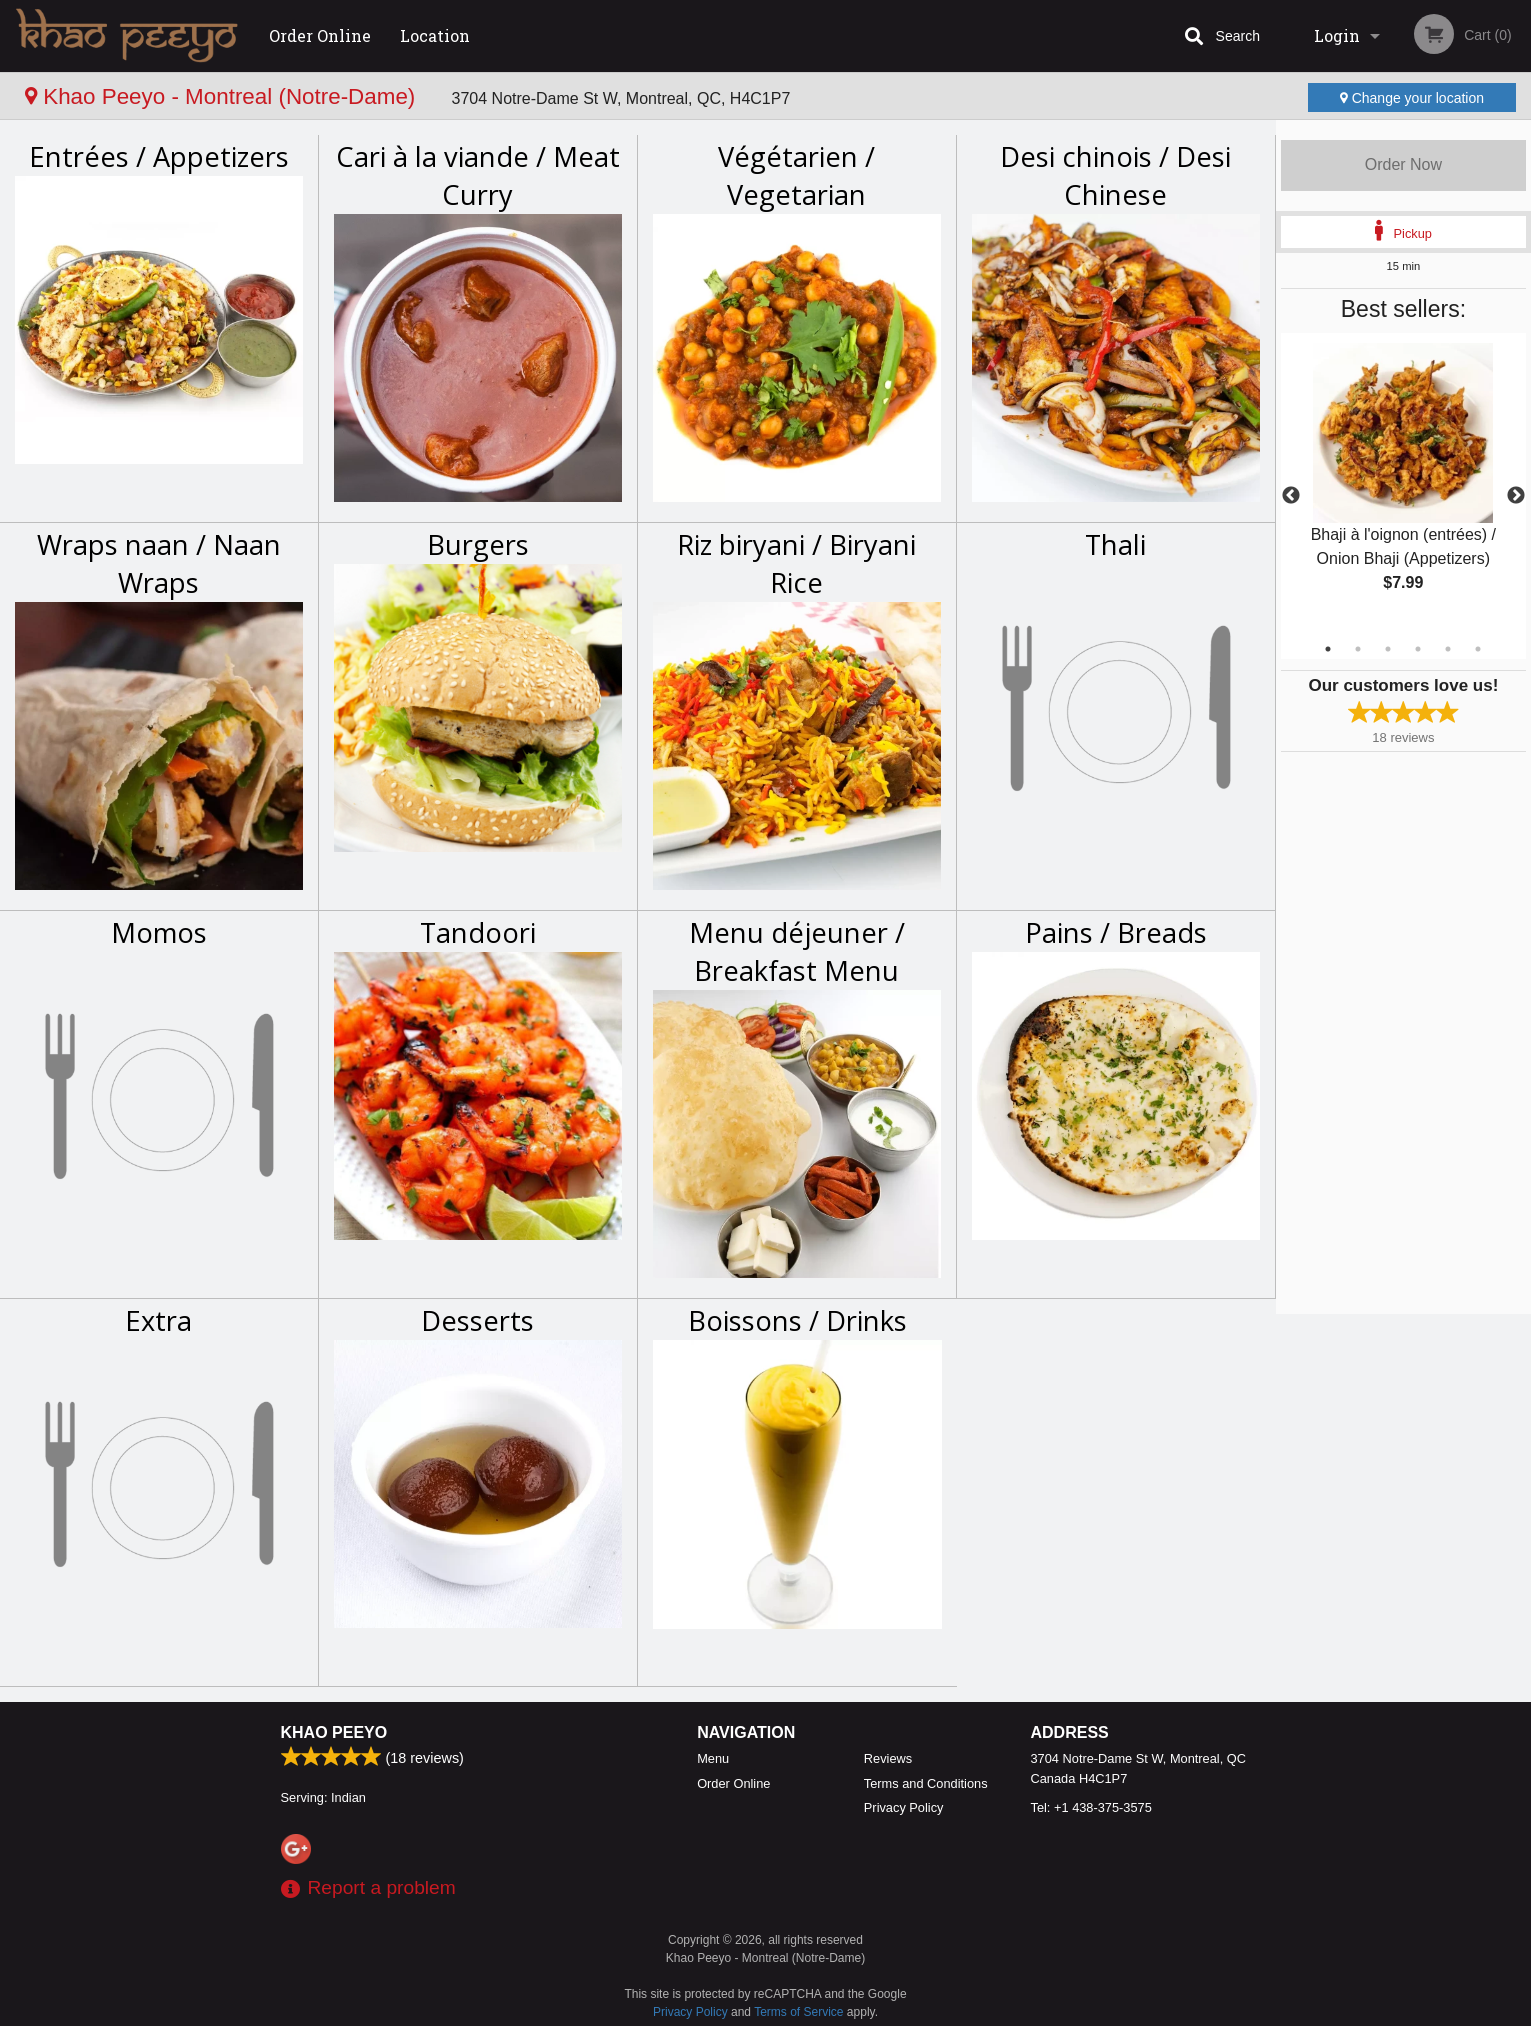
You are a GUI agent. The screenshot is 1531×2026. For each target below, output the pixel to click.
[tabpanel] (1403, 484)
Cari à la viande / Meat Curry (478, 175)
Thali (1115, 544)
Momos (159, 932)
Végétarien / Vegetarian (796, 175)
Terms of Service (798, 2012)
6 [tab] (1478, 649)
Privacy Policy (904, 1807)
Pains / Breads (1116, 932)
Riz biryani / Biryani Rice (796, 563)
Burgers (478, 544)
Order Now (1403, 164)
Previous (1291, 496)
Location (435, 35)
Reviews (888, 1758)
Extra (158, 1320)
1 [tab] (1328, 649)
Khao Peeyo (334, 1732)
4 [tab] (1418, 649)
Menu (713, 1758)
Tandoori (478, 932)
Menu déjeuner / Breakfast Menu (797, 951)
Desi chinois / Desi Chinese (1115, 175)
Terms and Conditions (926, 1783)
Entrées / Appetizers (159, 156)
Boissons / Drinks (797, 1320)
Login (1337, 35)
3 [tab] (1388, 649)
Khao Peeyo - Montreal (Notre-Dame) (223, 96)
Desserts (477, 1320)
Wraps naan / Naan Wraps (159, 563)
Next (1516, 496)
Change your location (1412, 98)
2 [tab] (1358, 649)
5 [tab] (1448, 649)
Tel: (1091, 1807)
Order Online (320, 35)
